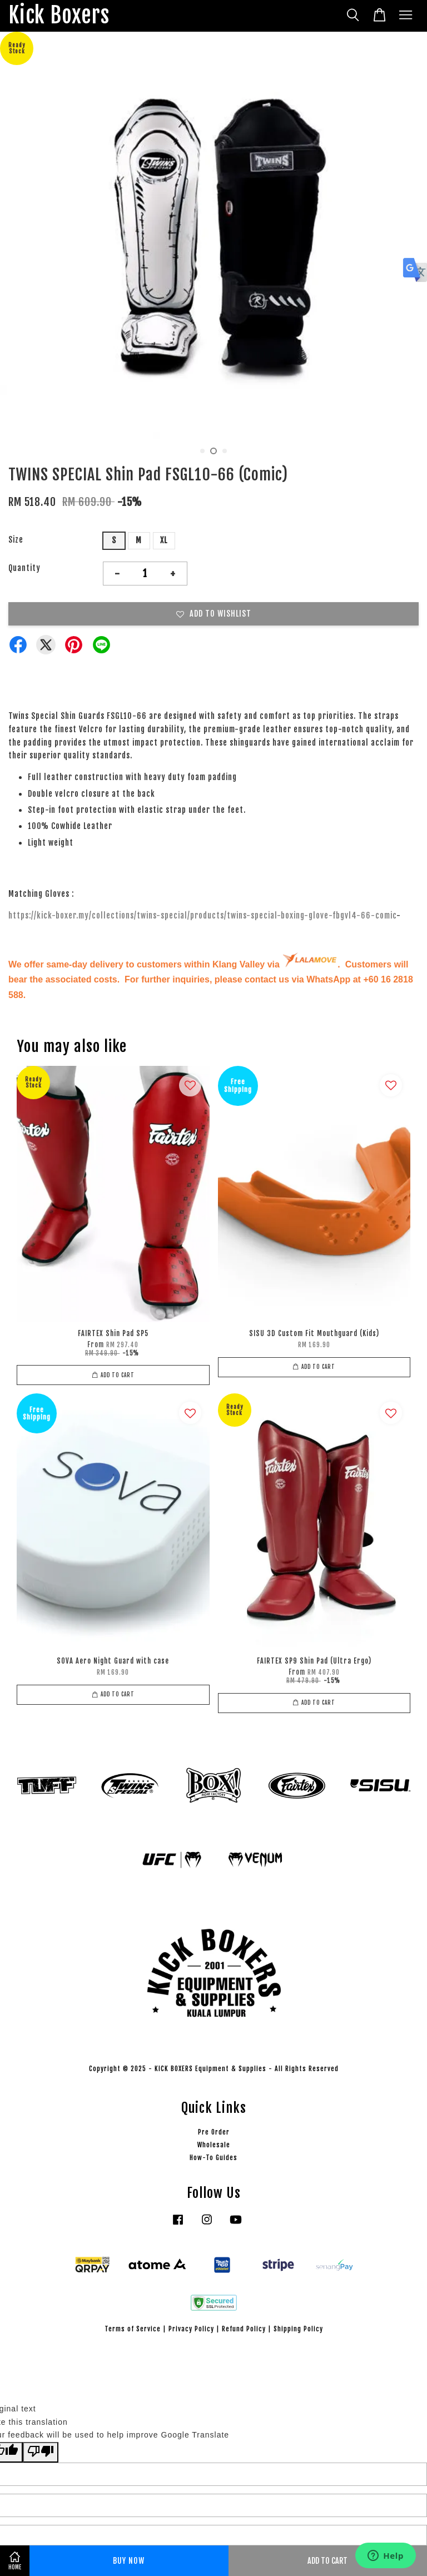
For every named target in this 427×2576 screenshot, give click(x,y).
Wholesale (213, 2145)
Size (15, 539)
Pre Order (214, 2132)
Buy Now (129, 2560)
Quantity (24, 568)
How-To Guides (213, 2157)
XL (163, 540)
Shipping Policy (298, 2329)
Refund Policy (244, 2329)
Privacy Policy (191, 2329)
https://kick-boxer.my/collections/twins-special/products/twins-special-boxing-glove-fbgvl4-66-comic (202, 915)
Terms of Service (133, 2329)
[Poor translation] (40, 2452)
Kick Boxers (59, 16)
